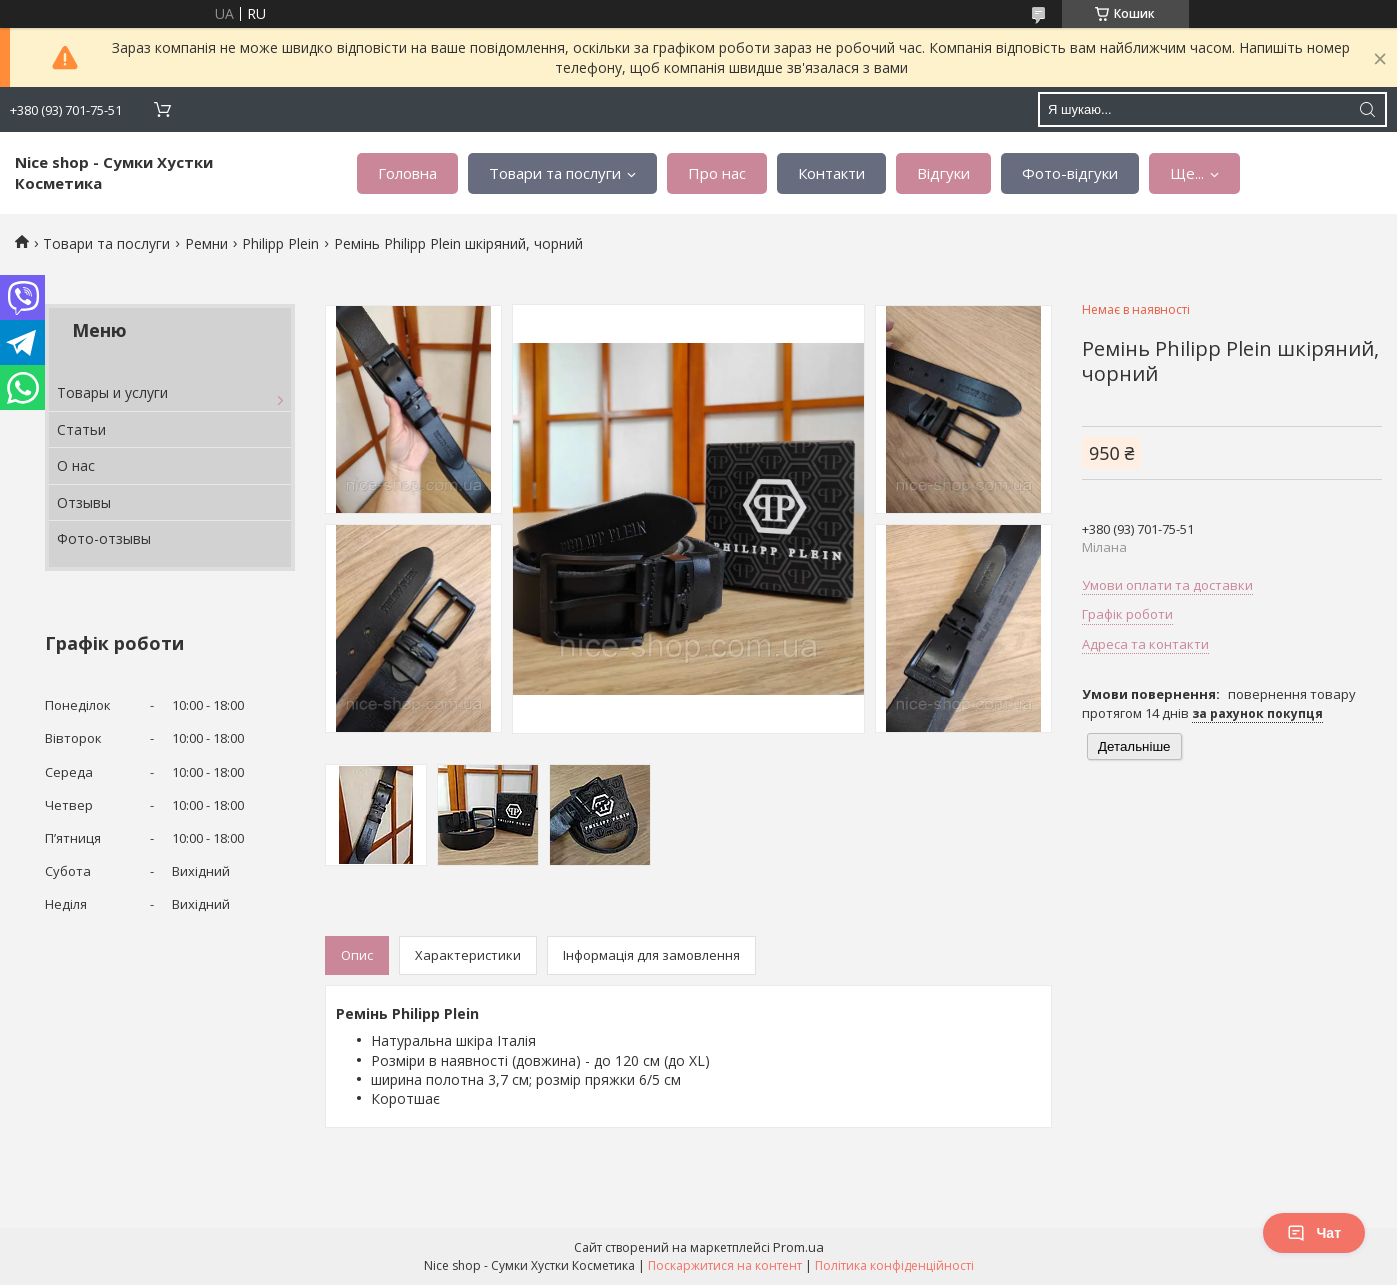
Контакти (831, 173)
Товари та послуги (555, 173)
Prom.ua (798, 1247)
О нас (76, 465)
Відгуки (943, 173)
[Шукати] (1367, 109)
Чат (1314, 1233)
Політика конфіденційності (894, 1265)
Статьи (81, 429)
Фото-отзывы (104, 538)
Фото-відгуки (1070, 173)
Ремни (206, 243)
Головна (407, 173)
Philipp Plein (280, 243)
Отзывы (84, 502)
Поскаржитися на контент (725, 1265)
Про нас (717, 173)
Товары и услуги (112, 392)
